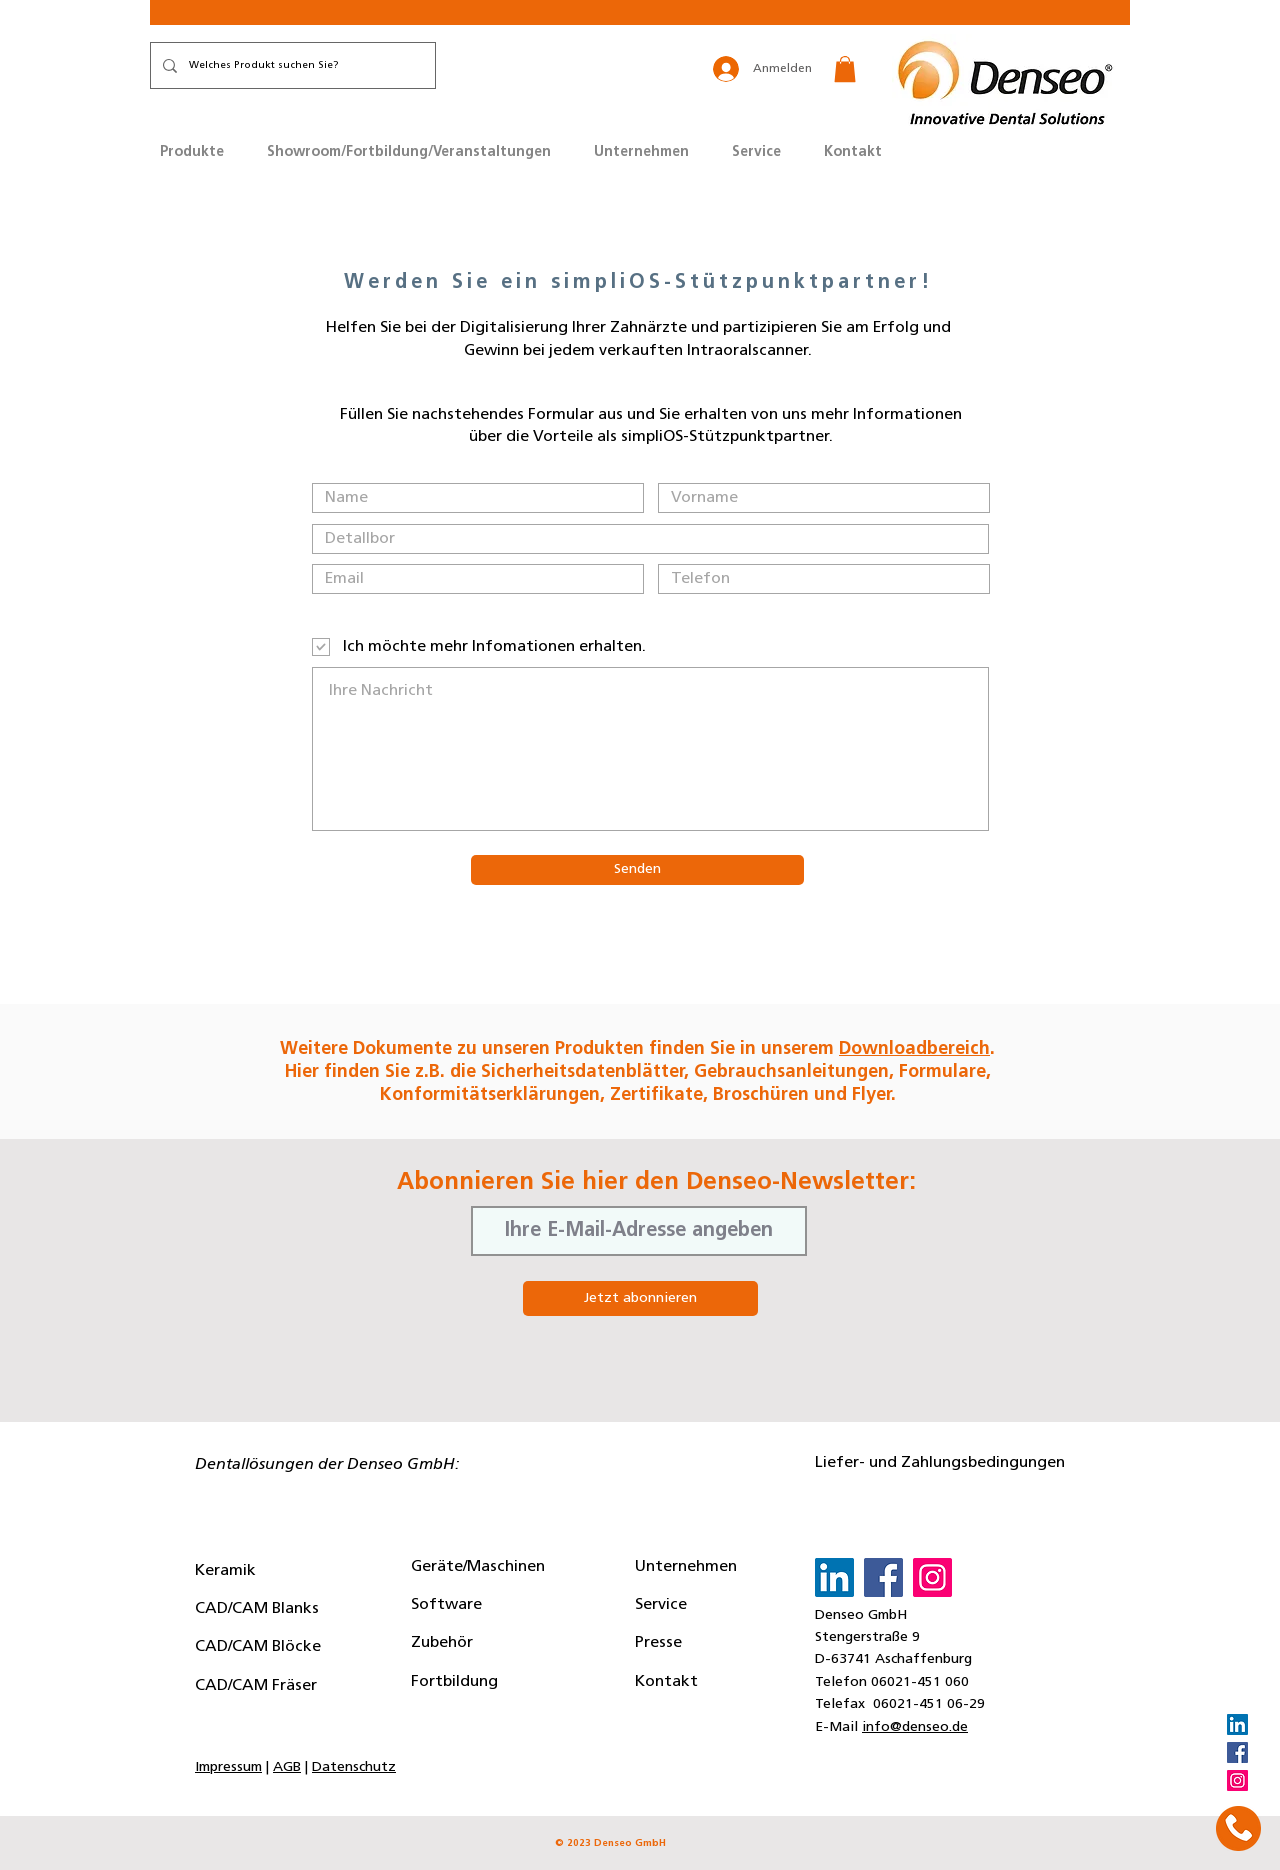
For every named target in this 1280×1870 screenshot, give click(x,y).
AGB (287, 1767)
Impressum (228, 1767)
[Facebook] (1237, 1752)
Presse (658, 1643)
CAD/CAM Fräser (256, 1686)
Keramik (225, 1571)
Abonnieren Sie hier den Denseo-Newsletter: (656, 1183)
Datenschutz (354, 1767)
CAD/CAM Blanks (257, 1609)
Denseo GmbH (861, 1615)
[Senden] (637, 870)
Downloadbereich (914, 1049)
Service (661, 1605)
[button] (845, 69)
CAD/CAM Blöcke (258, 1647)
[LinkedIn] (1237, 1724)
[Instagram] (1237, 1780)
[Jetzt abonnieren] (640, 1298)
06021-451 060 (920, 1682)
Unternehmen (686, 1567)
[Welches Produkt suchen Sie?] (291, 65)
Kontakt (666, 1682)
